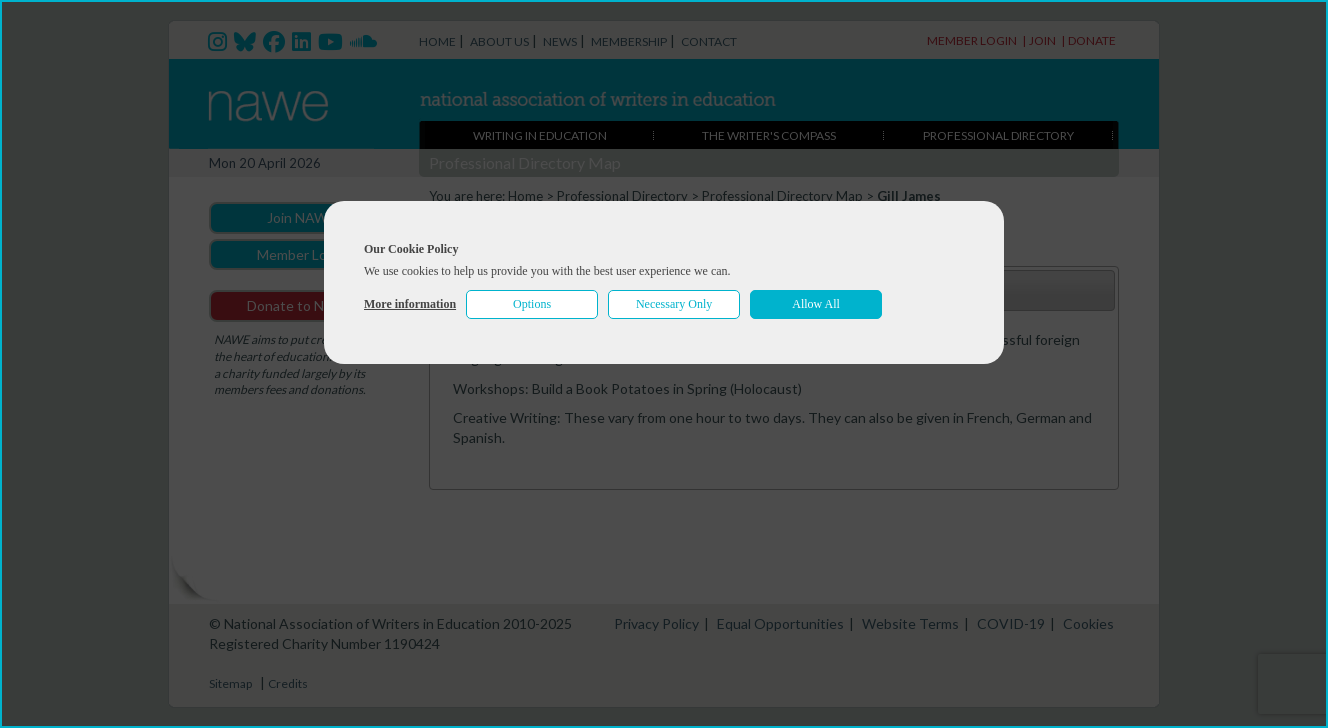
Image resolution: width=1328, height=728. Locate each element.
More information (410, 304)
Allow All (816, 304)
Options (532, 304)
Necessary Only (674, 304)
